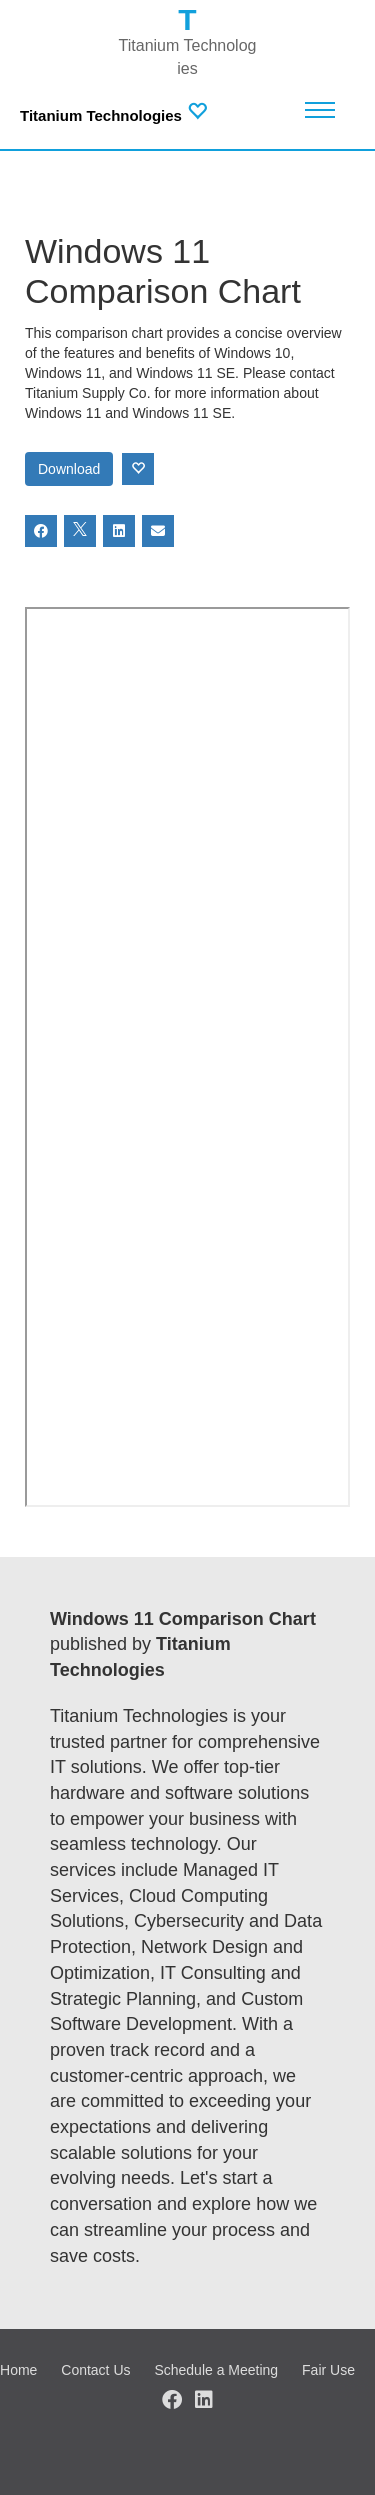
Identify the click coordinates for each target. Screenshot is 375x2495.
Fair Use (328, 2370)
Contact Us (95, 2370)
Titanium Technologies (101, 115)
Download (69, 469)
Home (18, 2370)
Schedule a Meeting (216, 2370)
